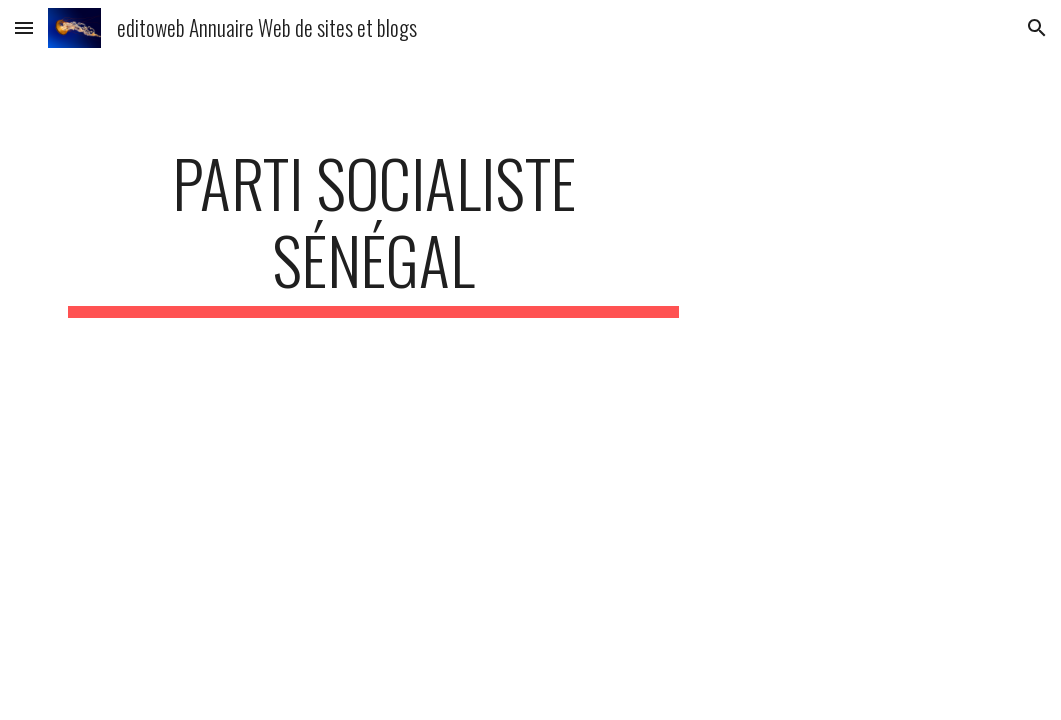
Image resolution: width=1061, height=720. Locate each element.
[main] (373, 231)
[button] (24, 27)
